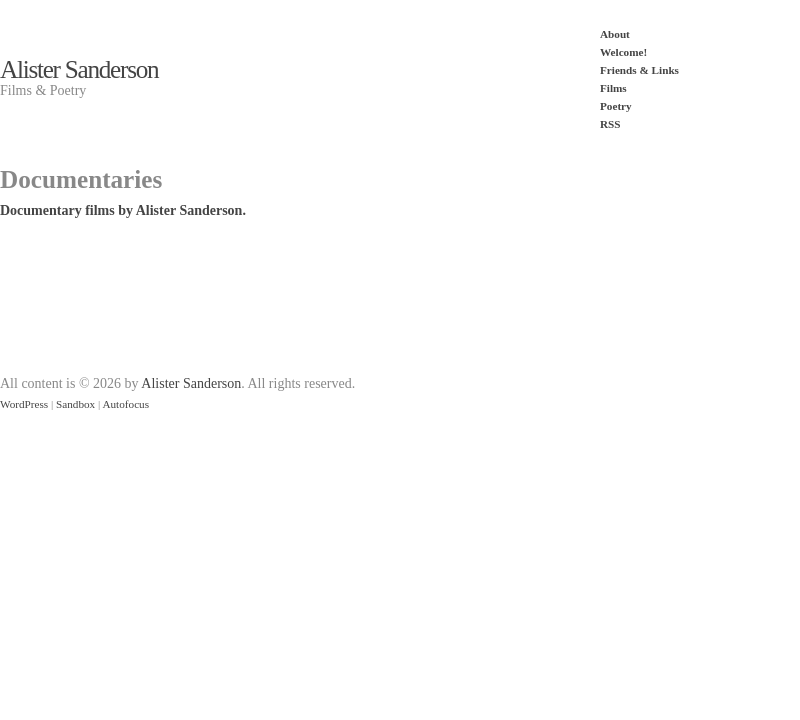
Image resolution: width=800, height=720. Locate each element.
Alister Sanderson (79, 69)
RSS (610, 124)
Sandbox (75, 404)
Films (613, 88)
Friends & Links (639, 70)
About (615, 34)
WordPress (24, 404)
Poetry (616, 106)
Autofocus (125, 404)
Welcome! (623, 52)
